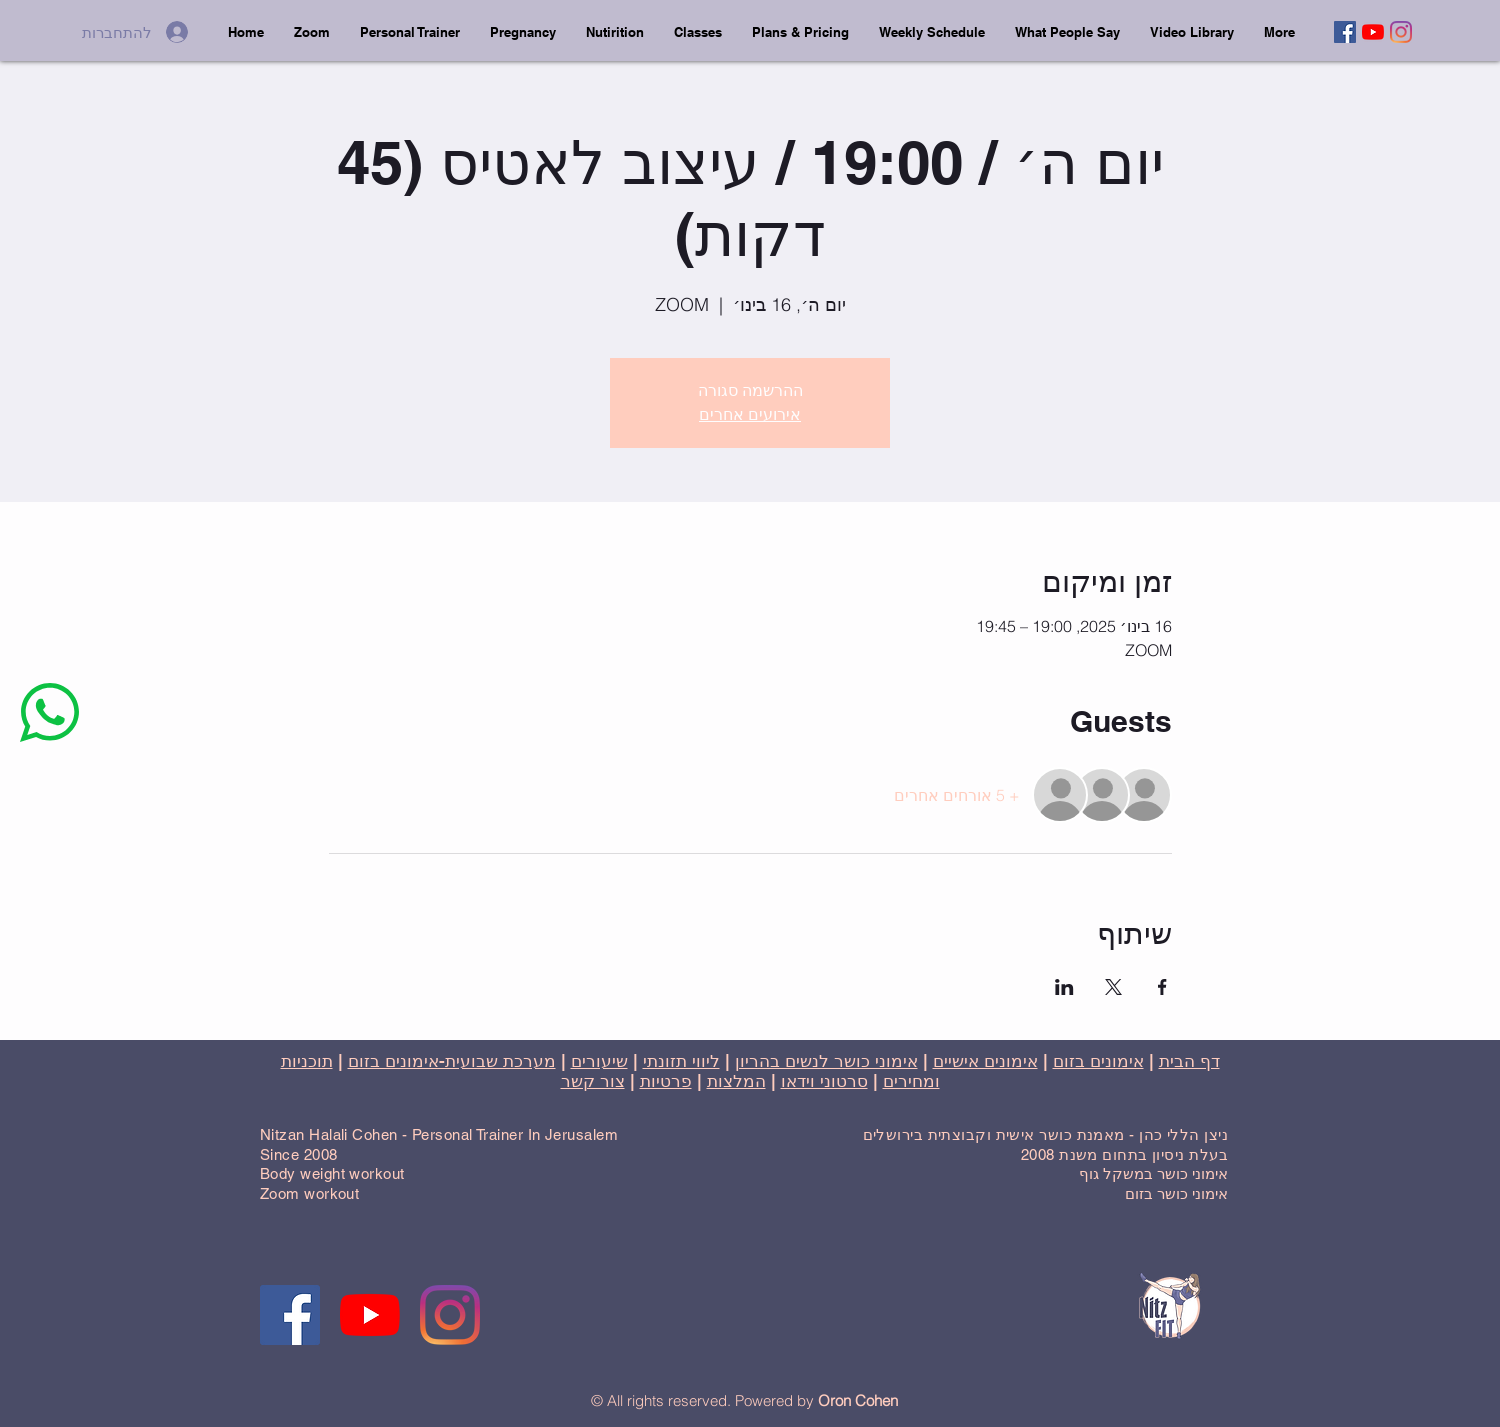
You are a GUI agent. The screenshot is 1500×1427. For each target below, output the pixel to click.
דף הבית (1189, 1061)
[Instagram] (1401, 32)
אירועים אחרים (750, 414)
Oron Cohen (858, 1400)
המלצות (736, 1081)
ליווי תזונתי (681, 1061)
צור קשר (593, 1081)
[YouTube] (1373, 32)
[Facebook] (1345, 32)
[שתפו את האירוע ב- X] (1113, 987)
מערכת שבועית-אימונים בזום (452, 1061)
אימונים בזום (1098, 1061)
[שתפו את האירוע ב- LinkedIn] (1064, 987)
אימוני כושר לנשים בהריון (826, 1061)
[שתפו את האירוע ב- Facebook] (1162, 987)
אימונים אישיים (985, 1061)
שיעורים (599, 1061)
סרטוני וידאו (824, 1081)
